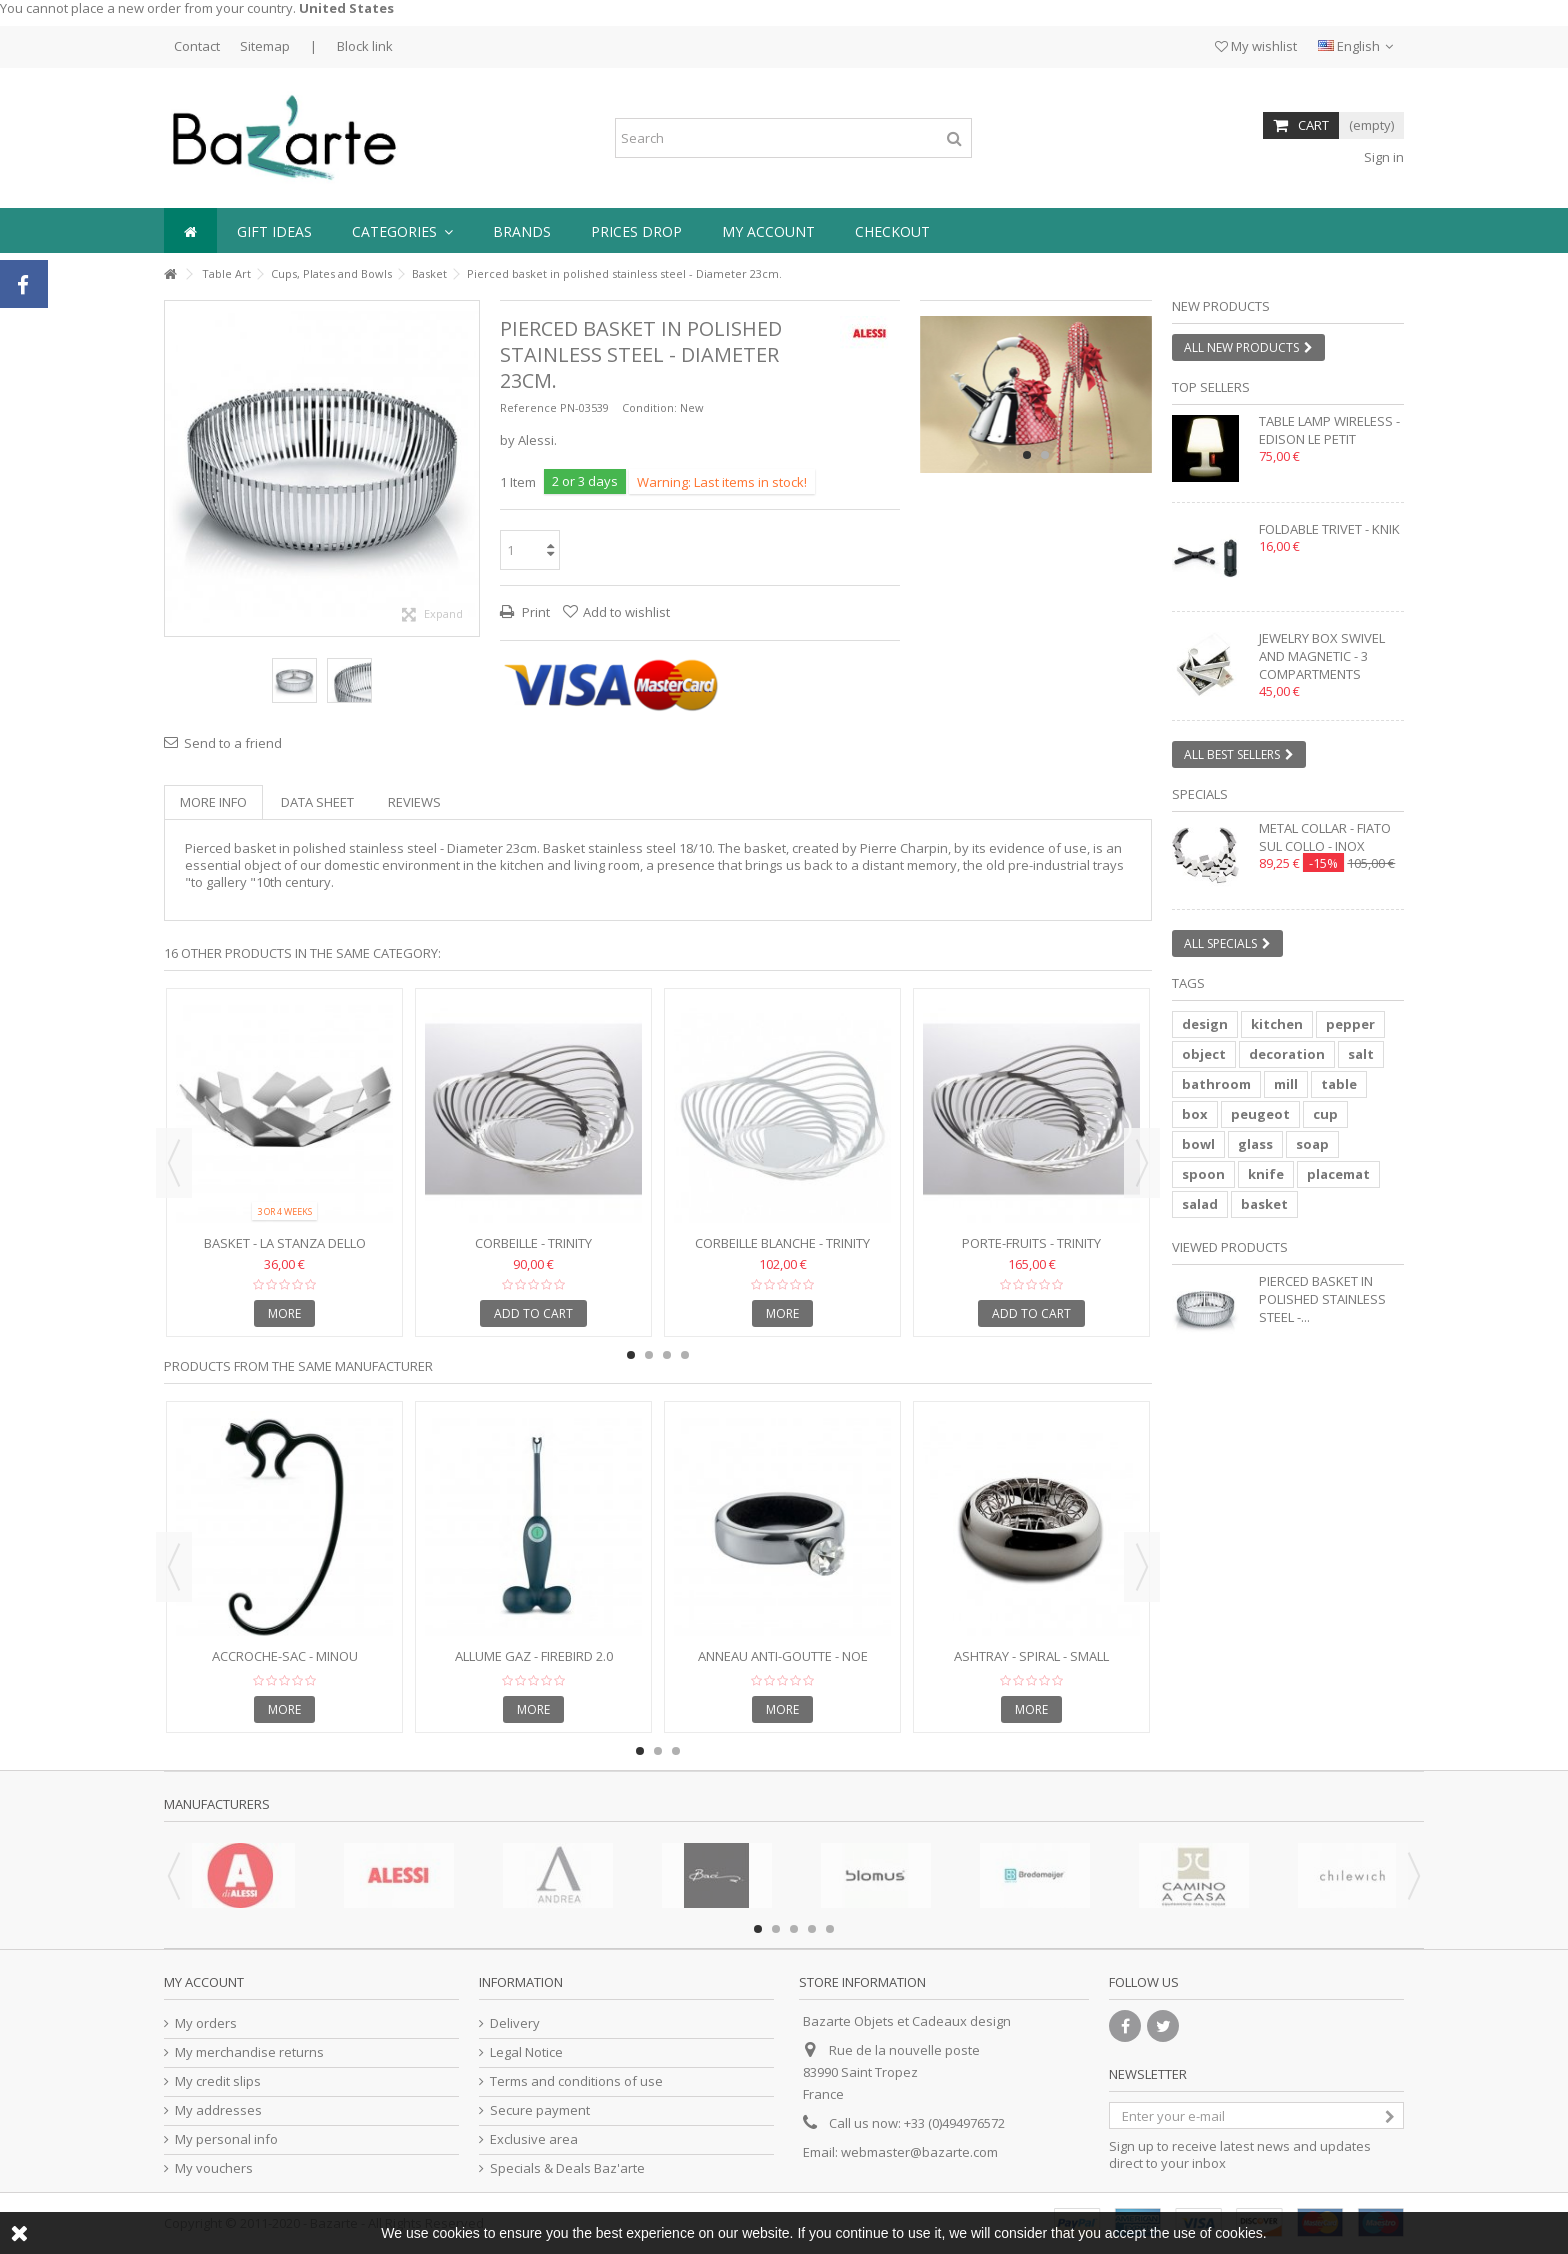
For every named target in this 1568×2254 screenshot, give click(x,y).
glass (1255, 1144)
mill (1286, 1084)
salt (1361, 1054)
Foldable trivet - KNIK (1329, 529)
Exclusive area (534, 2139)
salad (1200, 1204)
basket (1264, 1204)
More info (213, 802)
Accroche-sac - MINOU (285, 1656)
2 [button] (1045, 455)
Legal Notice (526, 2052)
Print (534, 612)
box (1195, 1114)
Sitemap (265, 46)
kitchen (1277, 1024)
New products (1221, 306)
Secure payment (540, 2110)
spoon (1203, 1174)
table (1339, 1084)
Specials (1200, 794)
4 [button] (685, 1355)
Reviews (414, 802)
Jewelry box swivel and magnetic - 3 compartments (1322, 656)
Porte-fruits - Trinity (1031, 1243)
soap (1312, 1144)
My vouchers (214, 2168)
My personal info (226, 2139)
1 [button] (1027, 455)
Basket (429, 273)
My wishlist (1256, 46)
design (1205, 1024)
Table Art (226, 273)
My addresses (218, 2110)
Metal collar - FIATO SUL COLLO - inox (1325, 837)
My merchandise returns (249, 2052)
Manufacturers (217, 1804)
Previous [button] (174, 1163)
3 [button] (667, 1355)
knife (1266, 1174)
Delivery (515, 2023)
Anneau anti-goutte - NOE (783, 1656)
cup (1325, 1114)
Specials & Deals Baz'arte (567, 2168)
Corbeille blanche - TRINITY (782, 1243)
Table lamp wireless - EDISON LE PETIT (1329, 430)
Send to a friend (233, 743)
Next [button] (1142, 1163)
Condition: (649, 407)
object (1204, 1054)
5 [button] (830, 1929)
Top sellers (1211, 387)
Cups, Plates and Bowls (331, 273)
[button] (402, 230)
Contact (197, 46)
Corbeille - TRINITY (533, 1243)
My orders (206, 2023)
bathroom (1216, 1084)
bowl (1198, 1144)
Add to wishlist (626, 612)
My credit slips (218, 2081)
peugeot (1260, 1114)
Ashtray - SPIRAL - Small (1031, 1656)
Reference (528, 407)
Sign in (1382, 157)
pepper (1350, 1024)
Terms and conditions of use (576, 2081)
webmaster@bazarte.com (919, 2152)
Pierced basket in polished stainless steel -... (1322, 1299)
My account (204, 1982)
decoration (1287, 1054)
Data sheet (317, 802)
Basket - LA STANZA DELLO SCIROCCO (285, 1251)
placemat (1338, 1174)
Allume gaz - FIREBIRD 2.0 (534, 1656)
